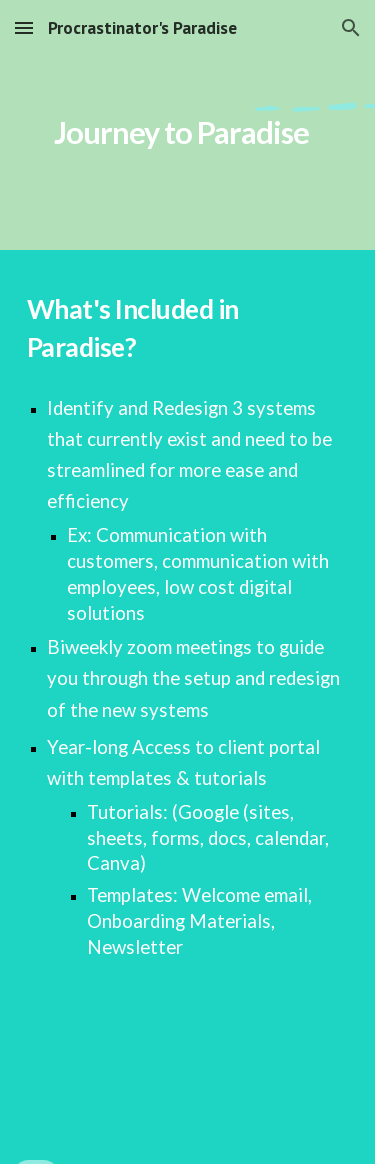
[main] (188, 124)
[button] (24, 27)
